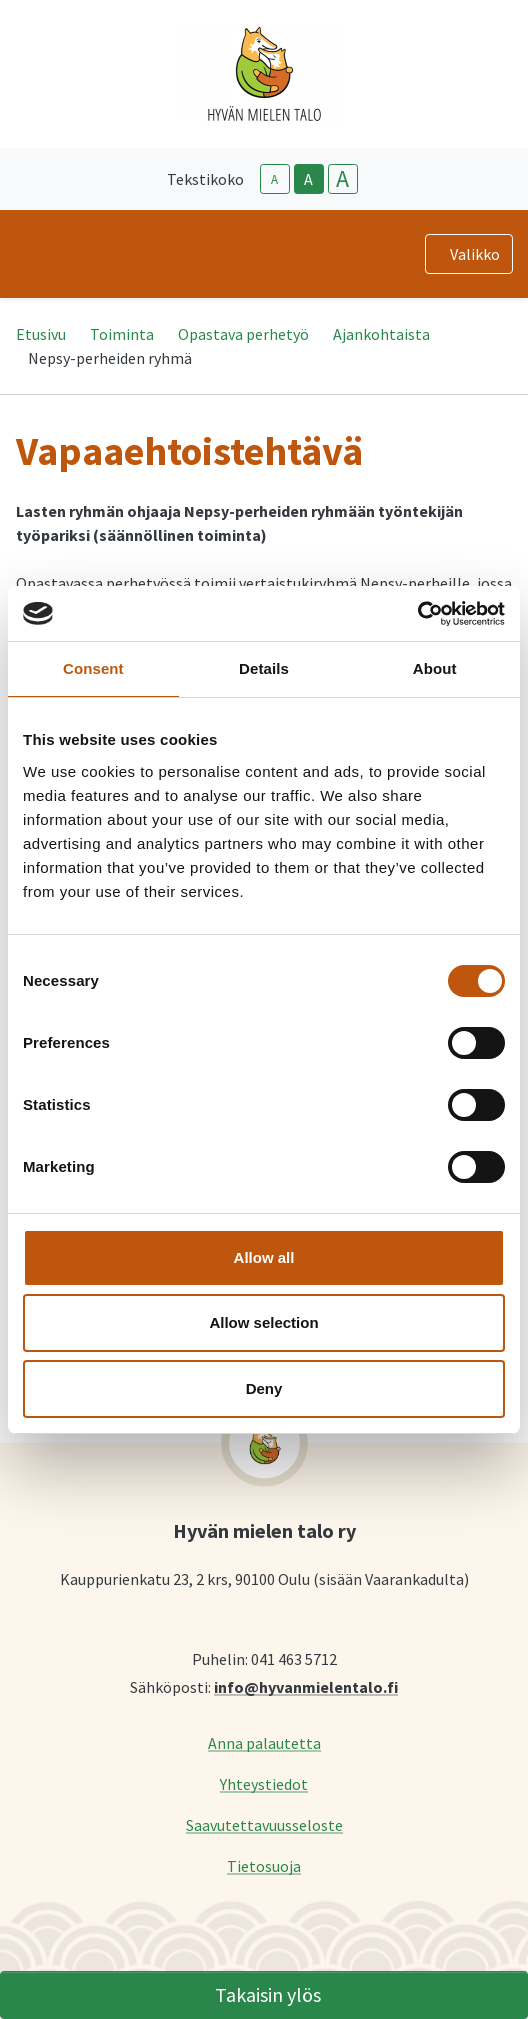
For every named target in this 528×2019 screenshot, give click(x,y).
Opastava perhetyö (243, 334)
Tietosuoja (264, 1865)
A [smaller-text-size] (274, 179)
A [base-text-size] (308, 179)
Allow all (264, 1257)
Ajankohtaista (381, 334)
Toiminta (122, 334)
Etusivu (41, 334)
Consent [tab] (93, 668)
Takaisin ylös (268, 1994)
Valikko (475, 254)
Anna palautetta (264, 1742)
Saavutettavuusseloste (264, 1824)
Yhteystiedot (264, 1783)
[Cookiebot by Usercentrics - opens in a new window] (417, 614)
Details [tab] (264, 668)
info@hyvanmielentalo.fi (306, 1686)
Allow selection (263, 1322)
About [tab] (435, 668)
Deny (264, 1388)
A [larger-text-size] (342, 179)
